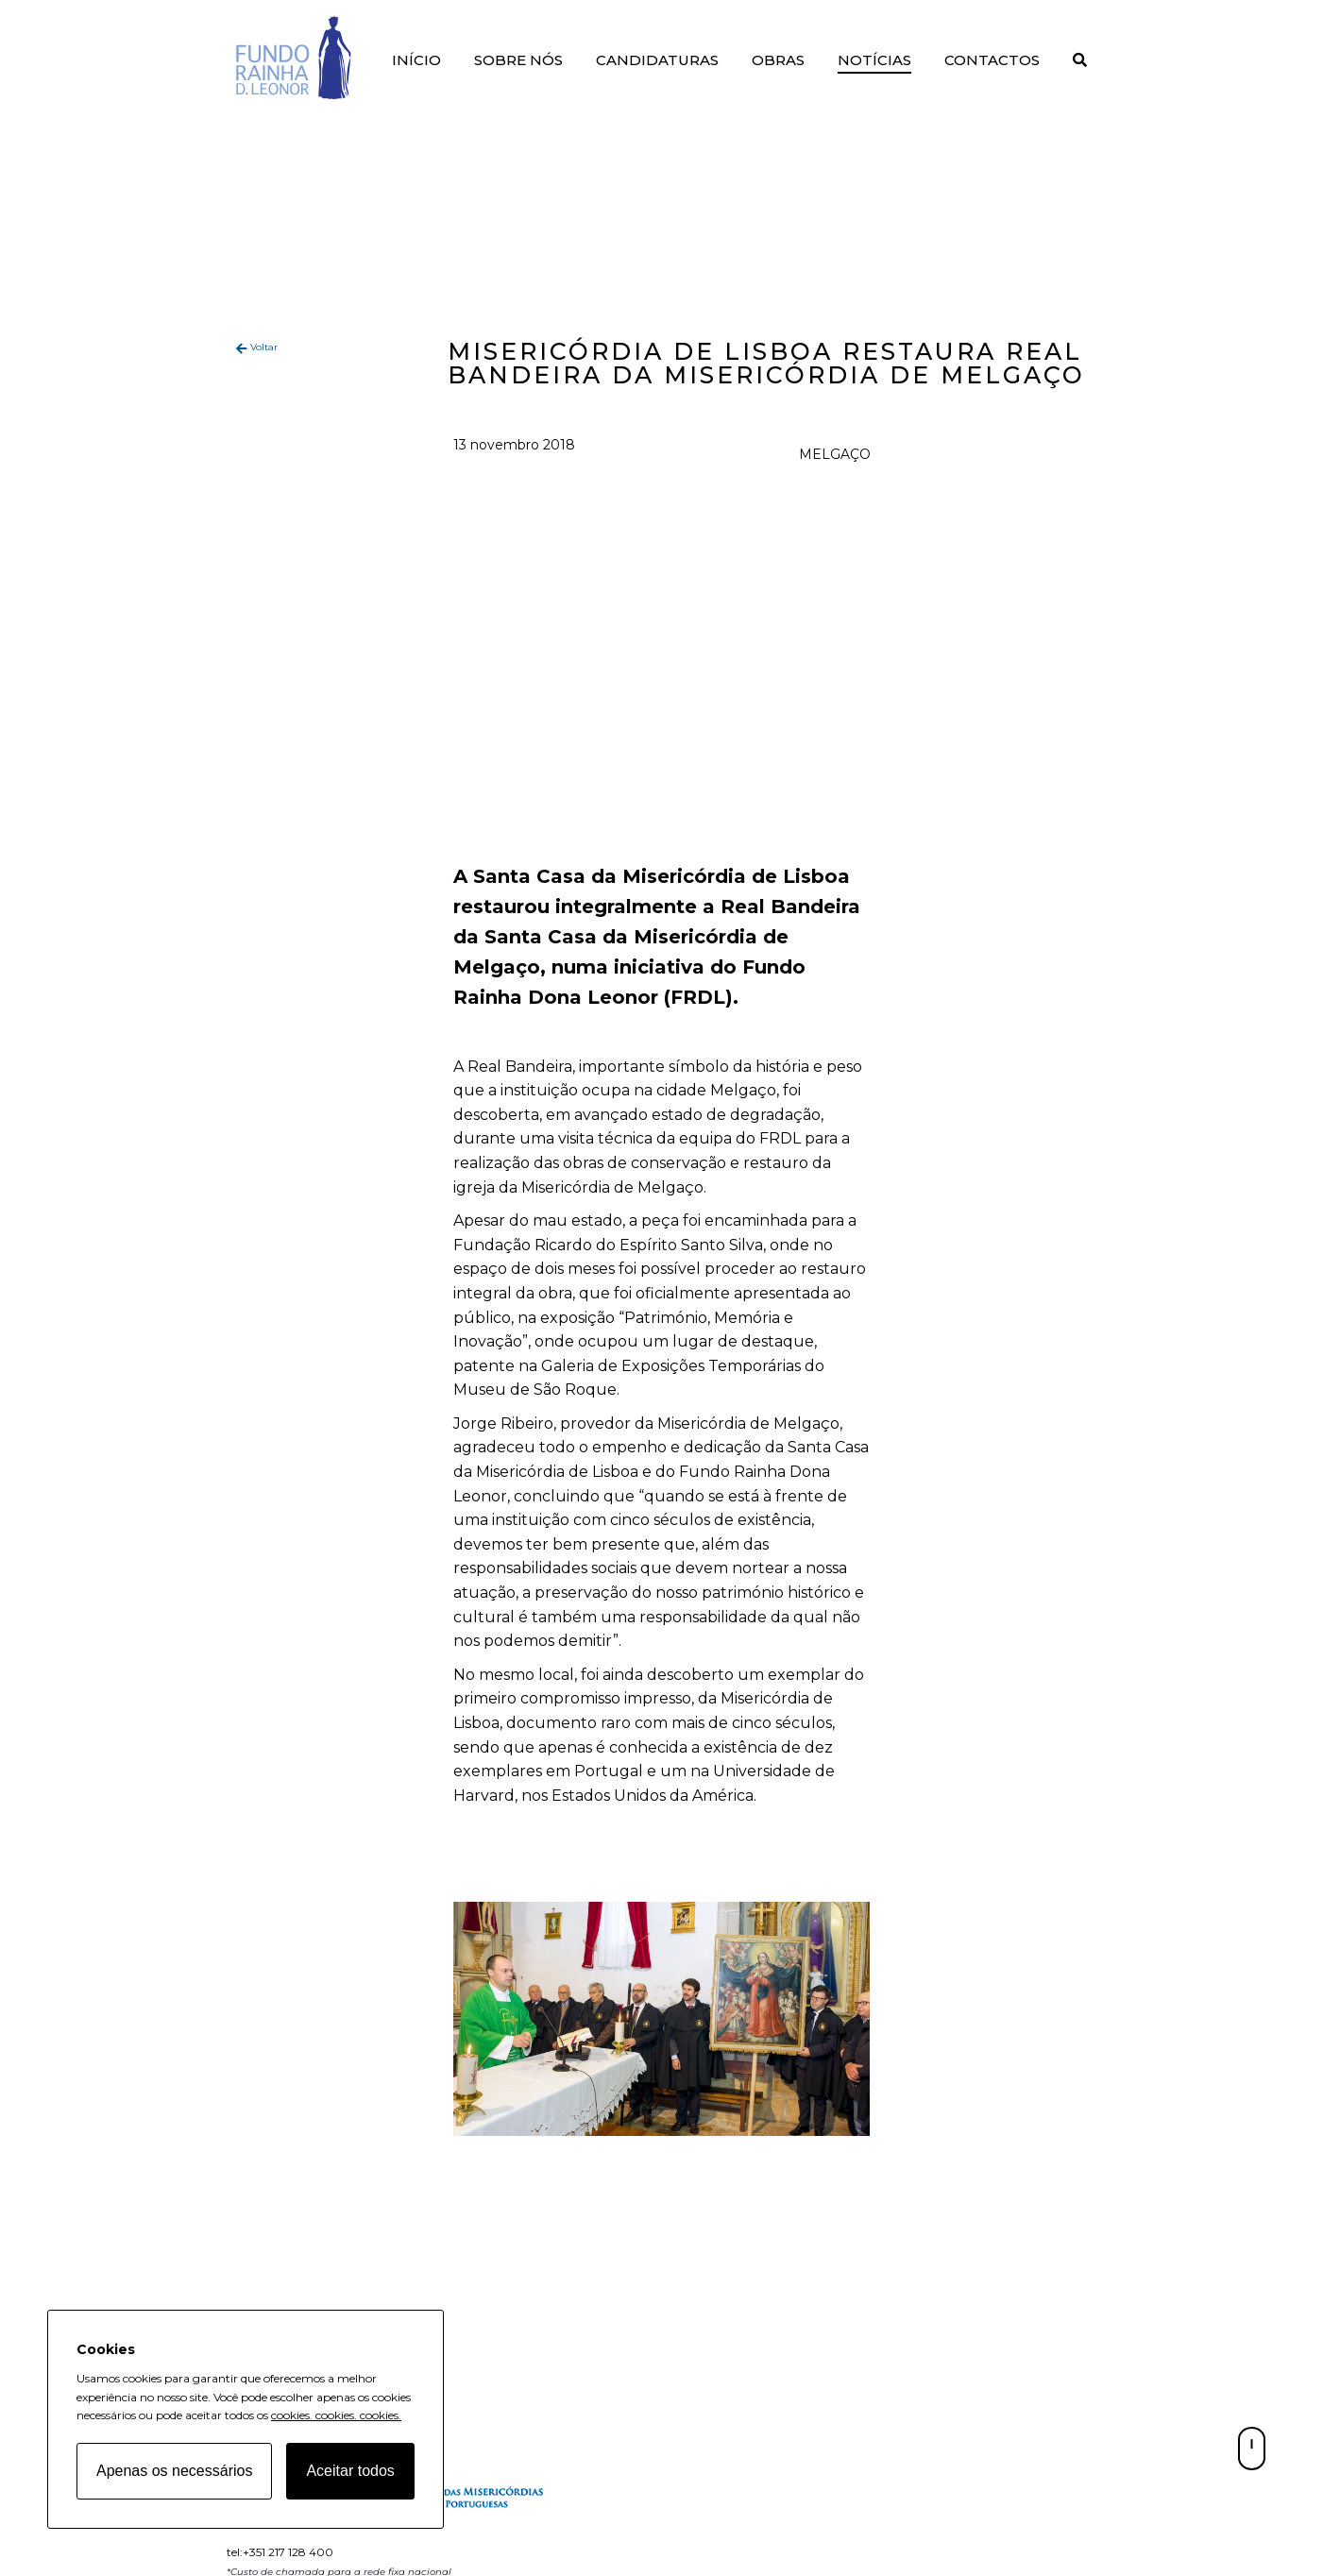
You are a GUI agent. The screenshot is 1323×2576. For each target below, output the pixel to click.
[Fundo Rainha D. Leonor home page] (454, 2510)
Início (416, 60)
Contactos (992, 60)
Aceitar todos (350, 2471)
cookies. (292, 2415)
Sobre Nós (518, 60)
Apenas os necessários (174, 2471)
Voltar (264, 347)
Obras (778, 60)
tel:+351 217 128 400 (280, 2552)
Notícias (874, 60)
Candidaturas (657, 60)
